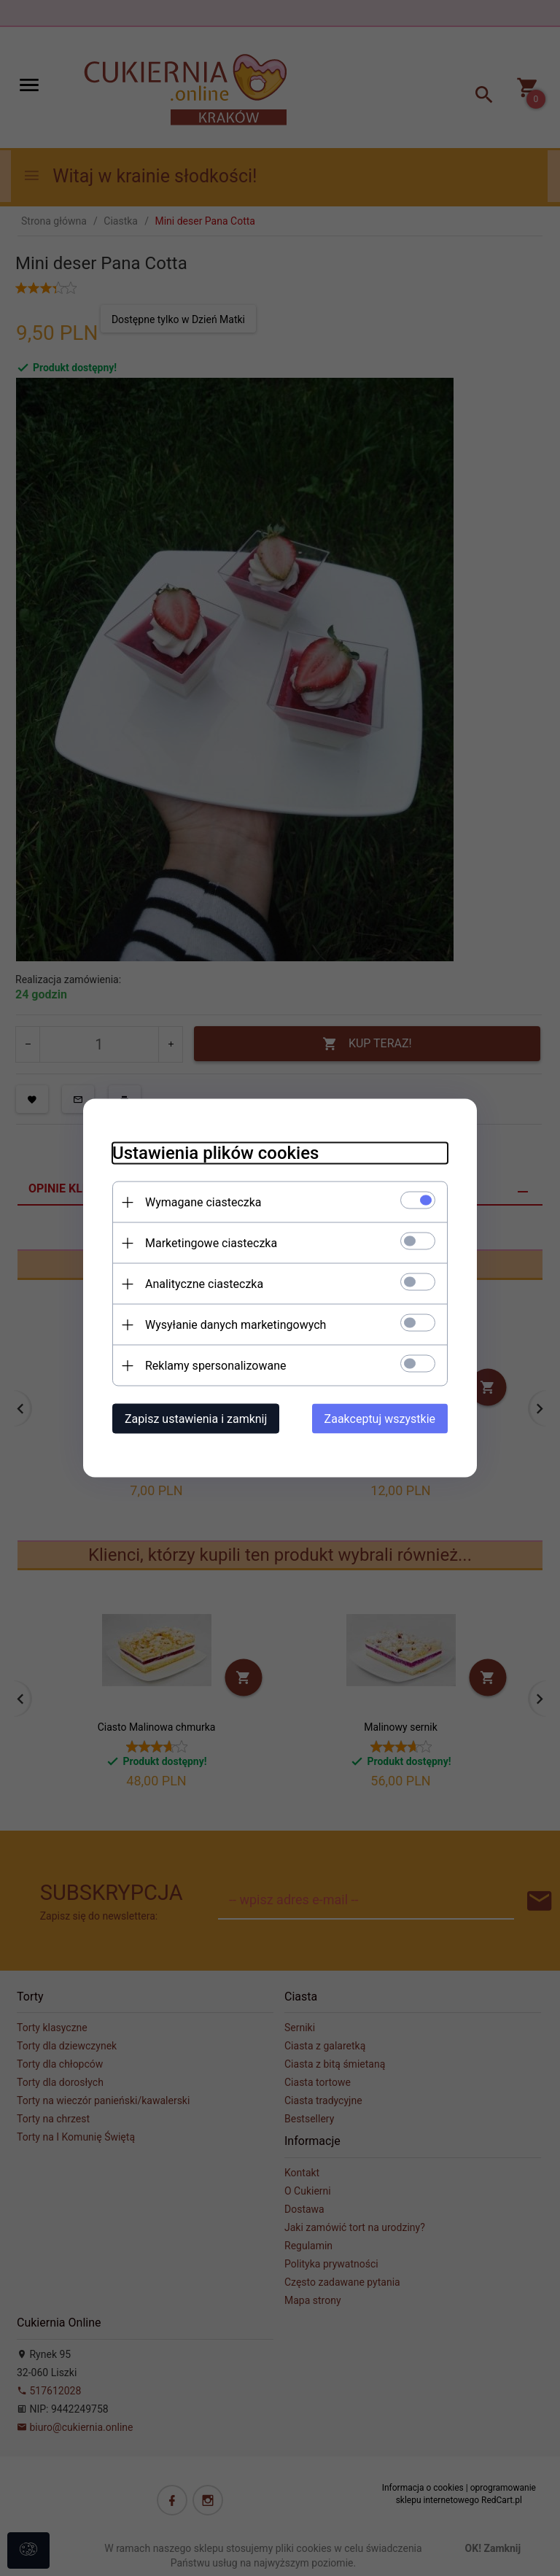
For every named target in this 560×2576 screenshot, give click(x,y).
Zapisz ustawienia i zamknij (196, 1419)
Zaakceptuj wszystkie (379, 1419)
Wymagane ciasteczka (203, 1202)
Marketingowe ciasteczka (211, 1243)
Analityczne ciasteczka (204, 1284)
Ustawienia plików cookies (215, 1153)
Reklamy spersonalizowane (215, 1366)
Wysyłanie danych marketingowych (235, 1325)
